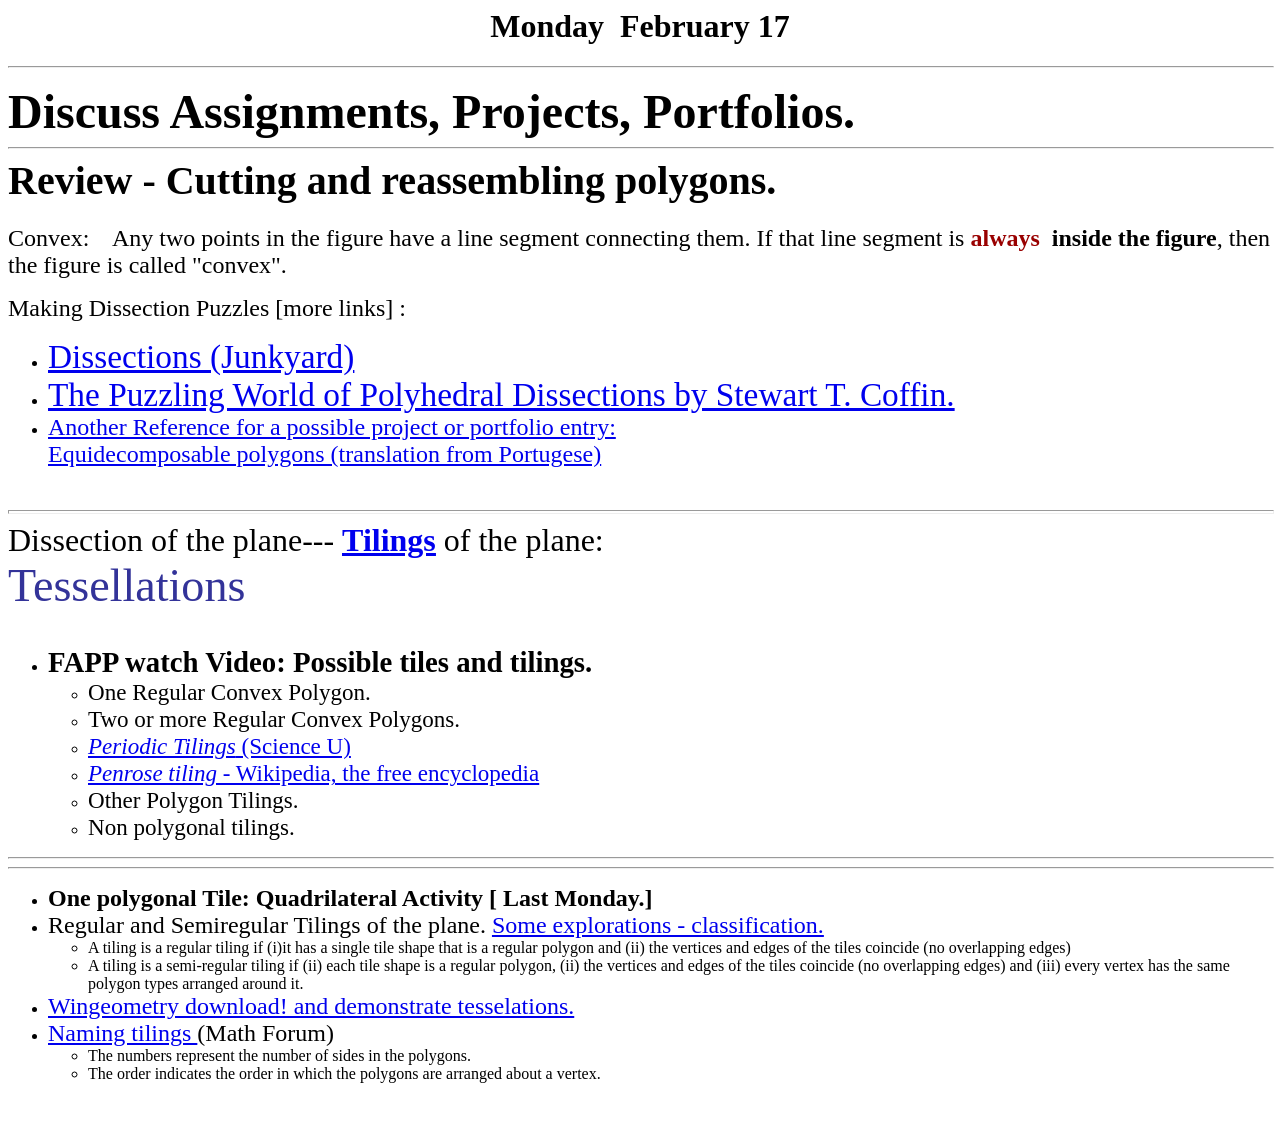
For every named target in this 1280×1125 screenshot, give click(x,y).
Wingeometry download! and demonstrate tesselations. (311, 1006)
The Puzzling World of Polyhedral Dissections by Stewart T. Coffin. (501, 394)
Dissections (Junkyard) (201, 356)
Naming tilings (122, 1033)
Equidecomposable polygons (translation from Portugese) (324, 454)
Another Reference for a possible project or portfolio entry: (332, 427)
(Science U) (219, 746)
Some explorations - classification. (658, 925)
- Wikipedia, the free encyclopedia (313, 773)
